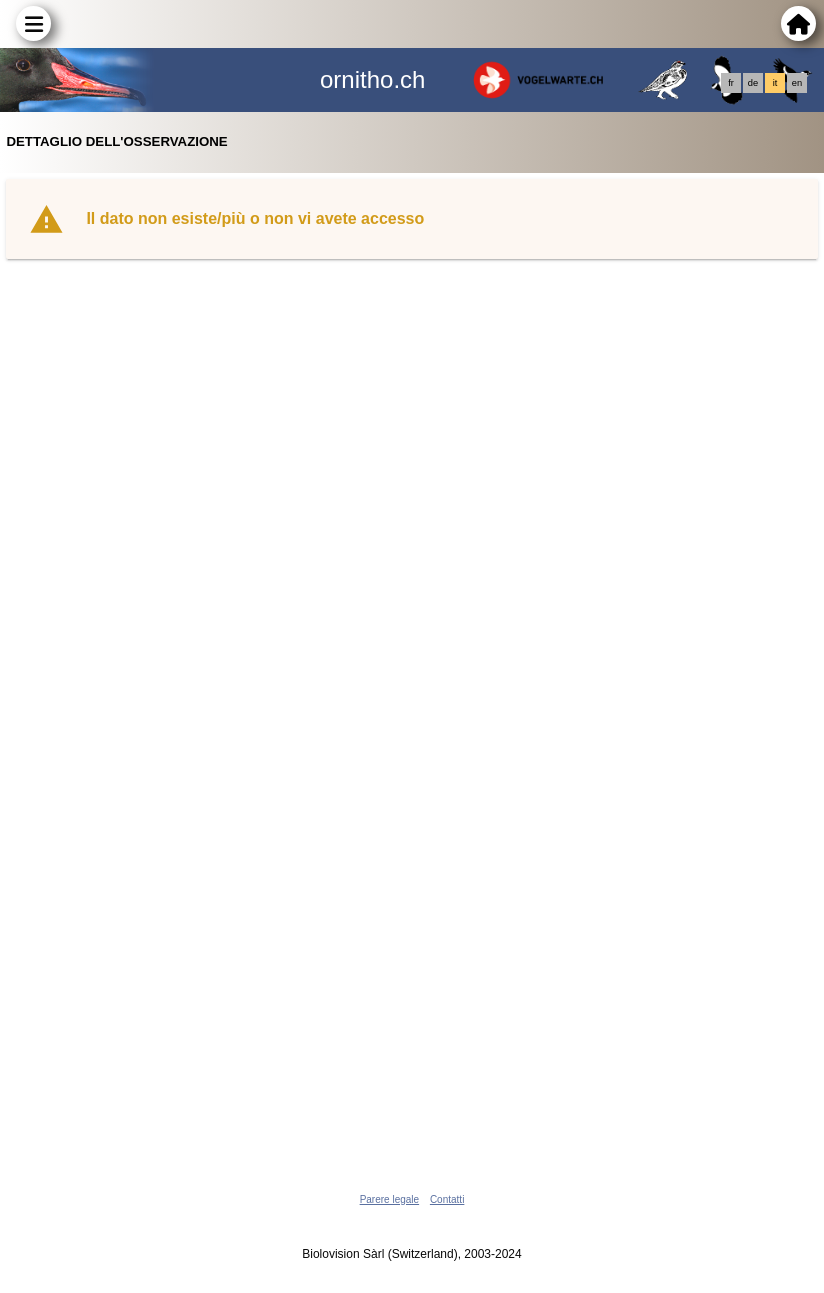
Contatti (447, 1199)
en (797, 83)
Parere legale (389, 1199)
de (753, 83)
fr (731, 83)
